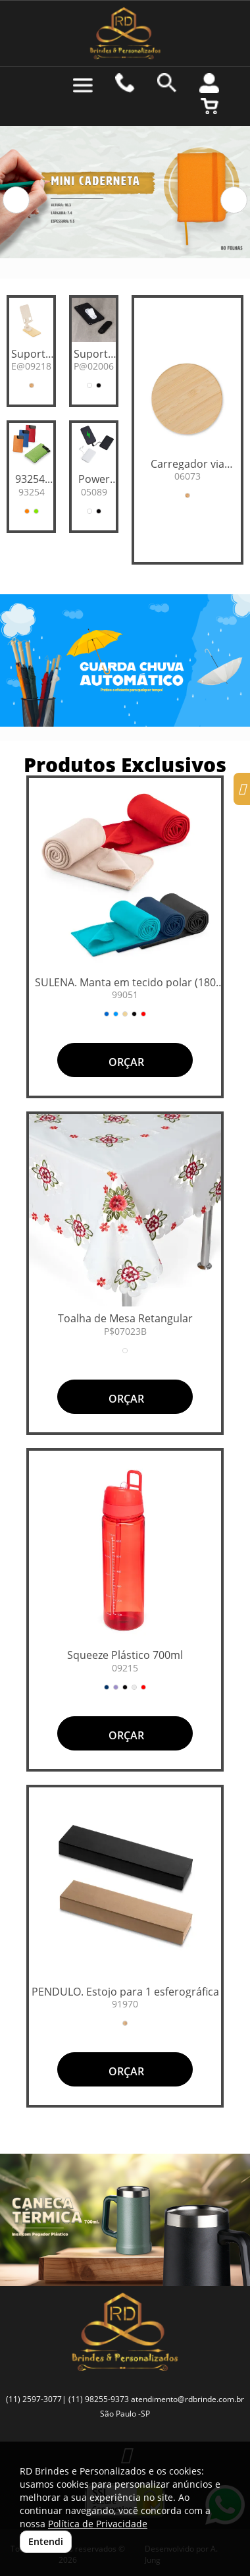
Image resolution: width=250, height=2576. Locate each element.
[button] (16, 199)
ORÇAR (125, 1062)
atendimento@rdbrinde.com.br (187, 2399)
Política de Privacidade (97, 2523)
